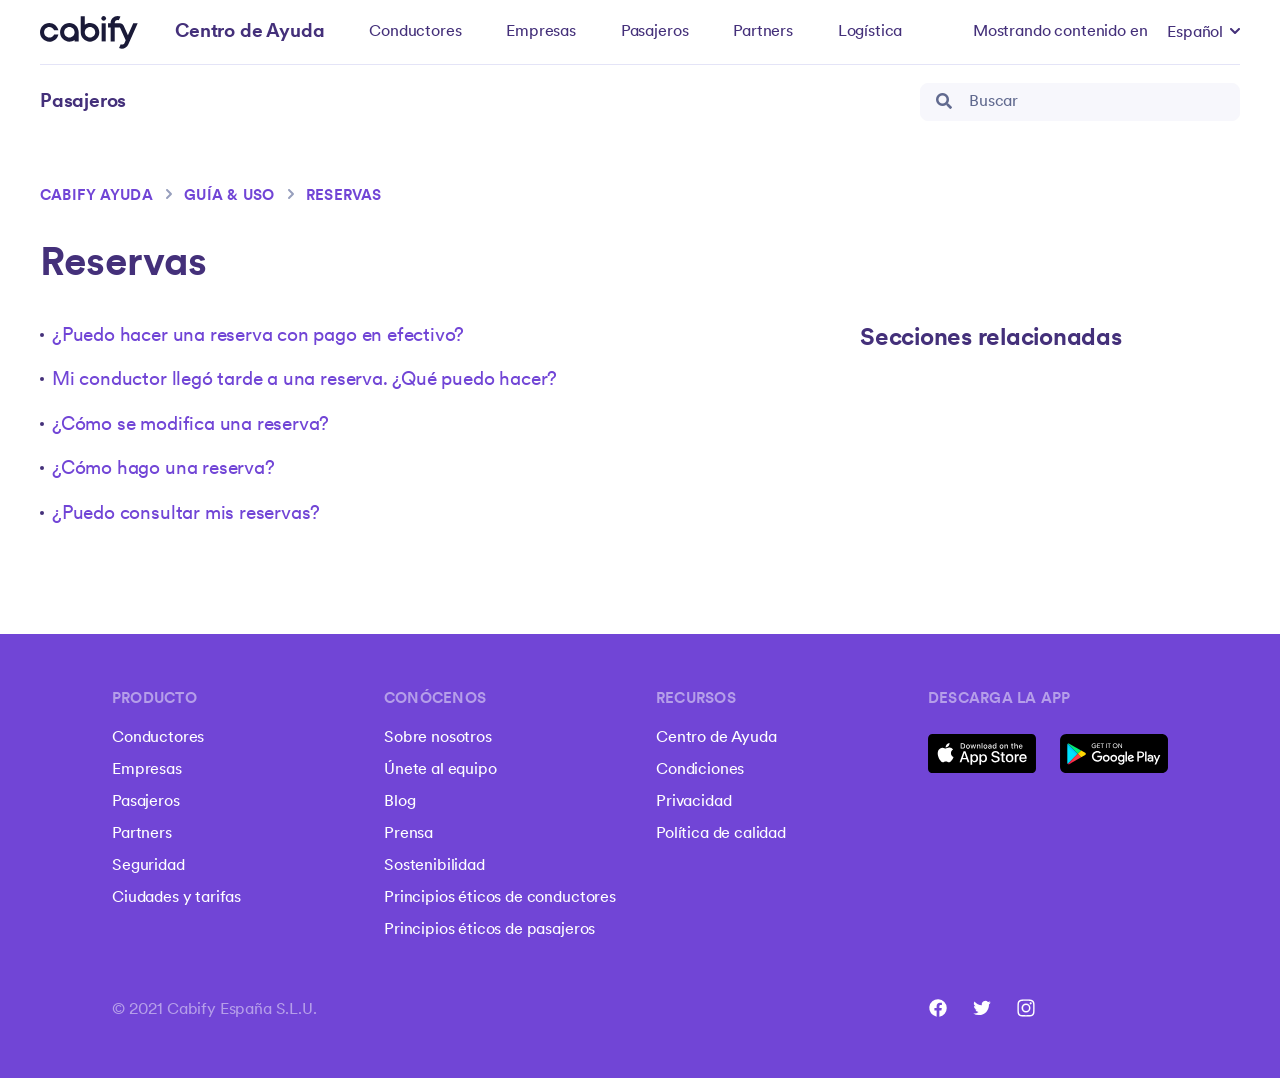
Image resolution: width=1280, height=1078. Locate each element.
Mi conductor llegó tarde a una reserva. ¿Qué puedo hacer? (304, 380)
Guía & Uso (229, 196)
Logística (870, 32)
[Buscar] (1080, 102)
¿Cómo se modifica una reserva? (190, 425)
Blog (399, 802)
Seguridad (148, 866)
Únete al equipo (440, 770)
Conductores (415, 32)
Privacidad (693, 802)
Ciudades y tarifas (176, 898)
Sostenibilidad (434, 866)
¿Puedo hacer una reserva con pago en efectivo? (258, 336)
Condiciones (700, 770)
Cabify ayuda (96, 196)
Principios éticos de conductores (500, 898)
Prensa (408, 834)
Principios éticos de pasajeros (489, 930)
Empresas (541, 32)
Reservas (344, 196)
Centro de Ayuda (716, 738)
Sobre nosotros (438, 738)
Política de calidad (721, 834)
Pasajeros (655, 32)
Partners (763, 32)
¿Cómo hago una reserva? (163, 469)
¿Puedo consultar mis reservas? (186, 514)
